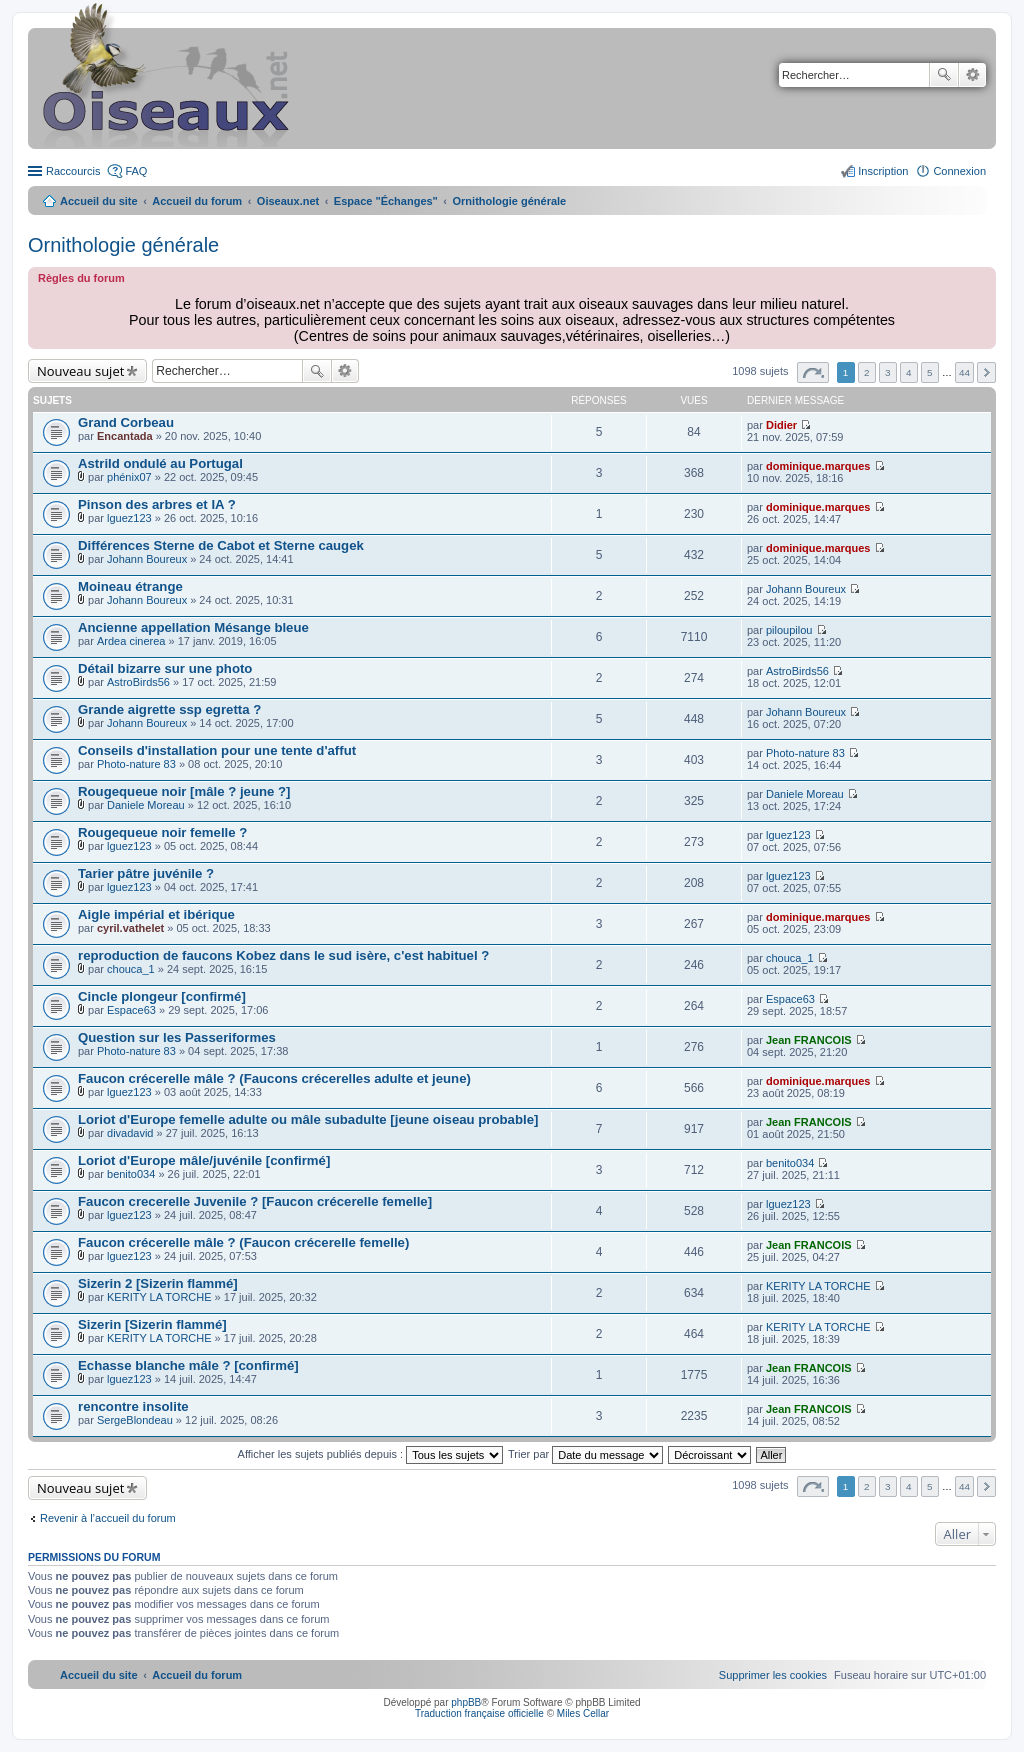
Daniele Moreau (146, 805)
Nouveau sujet (80, 371)
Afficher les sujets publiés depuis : (371, 1454)
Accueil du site (99, 201)
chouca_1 (131, 969)
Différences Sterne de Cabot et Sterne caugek (221, 545)
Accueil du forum (197, 201)
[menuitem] (773, 1675)
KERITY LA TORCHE (159, 1297)
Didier (781, 425)
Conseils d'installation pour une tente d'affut (217, 750)
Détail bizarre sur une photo (165, 668)
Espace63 (131, 1010)
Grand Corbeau (126, 422)
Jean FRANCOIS (809, 1040)
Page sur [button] (813, 372)
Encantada (125, 436)
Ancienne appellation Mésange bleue (193, 627)
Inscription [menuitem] (883, 171)
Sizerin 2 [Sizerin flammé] (158, 1283)
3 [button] (888, 372)
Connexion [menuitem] (959, 171)
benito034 (131, 1174)
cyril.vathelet (130, 928)
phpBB (466, 1702)
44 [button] (964, 372)
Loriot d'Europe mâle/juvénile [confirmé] (204, 1160)
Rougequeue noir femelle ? (162, 832)
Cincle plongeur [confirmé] (162, 996)
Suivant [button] (986, 372)
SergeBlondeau (135, 1420)
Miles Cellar (583, 1713)
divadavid (130, 1133)
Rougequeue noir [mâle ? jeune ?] (184, 791)
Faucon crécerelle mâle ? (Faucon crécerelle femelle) (243, 1242)
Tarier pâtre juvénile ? (146, 873)
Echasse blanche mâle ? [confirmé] (188, 1365)
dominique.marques (818, 466)
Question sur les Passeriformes (177, 1037)
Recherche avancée (972, 75)
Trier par (585, 1454)
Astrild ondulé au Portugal (160, 463)
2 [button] (867, 372)
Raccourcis (73, 171)
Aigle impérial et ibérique (156, 914)
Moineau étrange (130, 586)
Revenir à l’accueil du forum (108, 1518)
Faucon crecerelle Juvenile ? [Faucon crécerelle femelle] (255, 1201)
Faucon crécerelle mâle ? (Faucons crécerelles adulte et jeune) (274, 1078)
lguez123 (129, 518)
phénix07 (129, 477)
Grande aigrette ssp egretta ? (169, 709)
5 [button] (930, 372)
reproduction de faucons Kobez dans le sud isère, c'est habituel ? (283, 955)
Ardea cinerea (131, 641)
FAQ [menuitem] (136, 171)
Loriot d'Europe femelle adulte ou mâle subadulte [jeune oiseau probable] (308, 1119)
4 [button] (909, 372)
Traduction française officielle (479, 1713)
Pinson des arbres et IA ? (157, 504)
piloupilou (789, 630)
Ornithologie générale (123, 245)
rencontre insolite (133, 1406)
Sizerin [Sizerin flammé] (152, 1324)
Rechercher (944, 75)
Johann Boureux (147, 559)
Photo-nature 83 (136, 764)
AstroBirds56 (138, 682)
